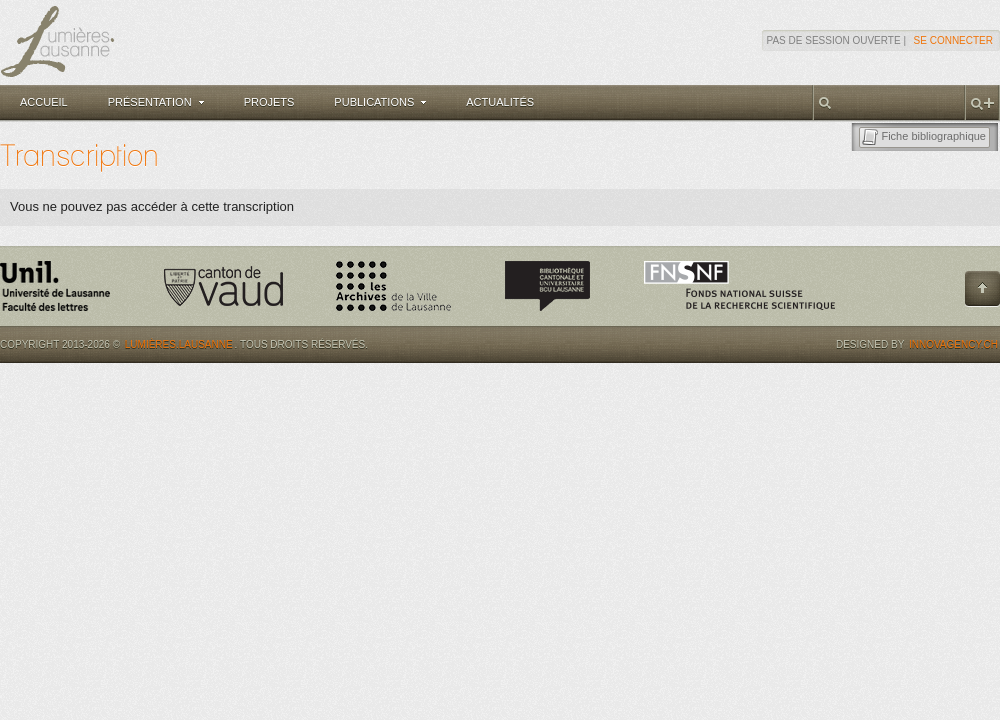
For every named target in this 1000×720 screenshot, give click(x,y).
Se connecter (953, 40)
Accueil (44, 102)
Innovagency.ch (953, 344)
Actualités (500, 102)
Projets (269, 102)
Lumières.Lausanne (179, 344)
